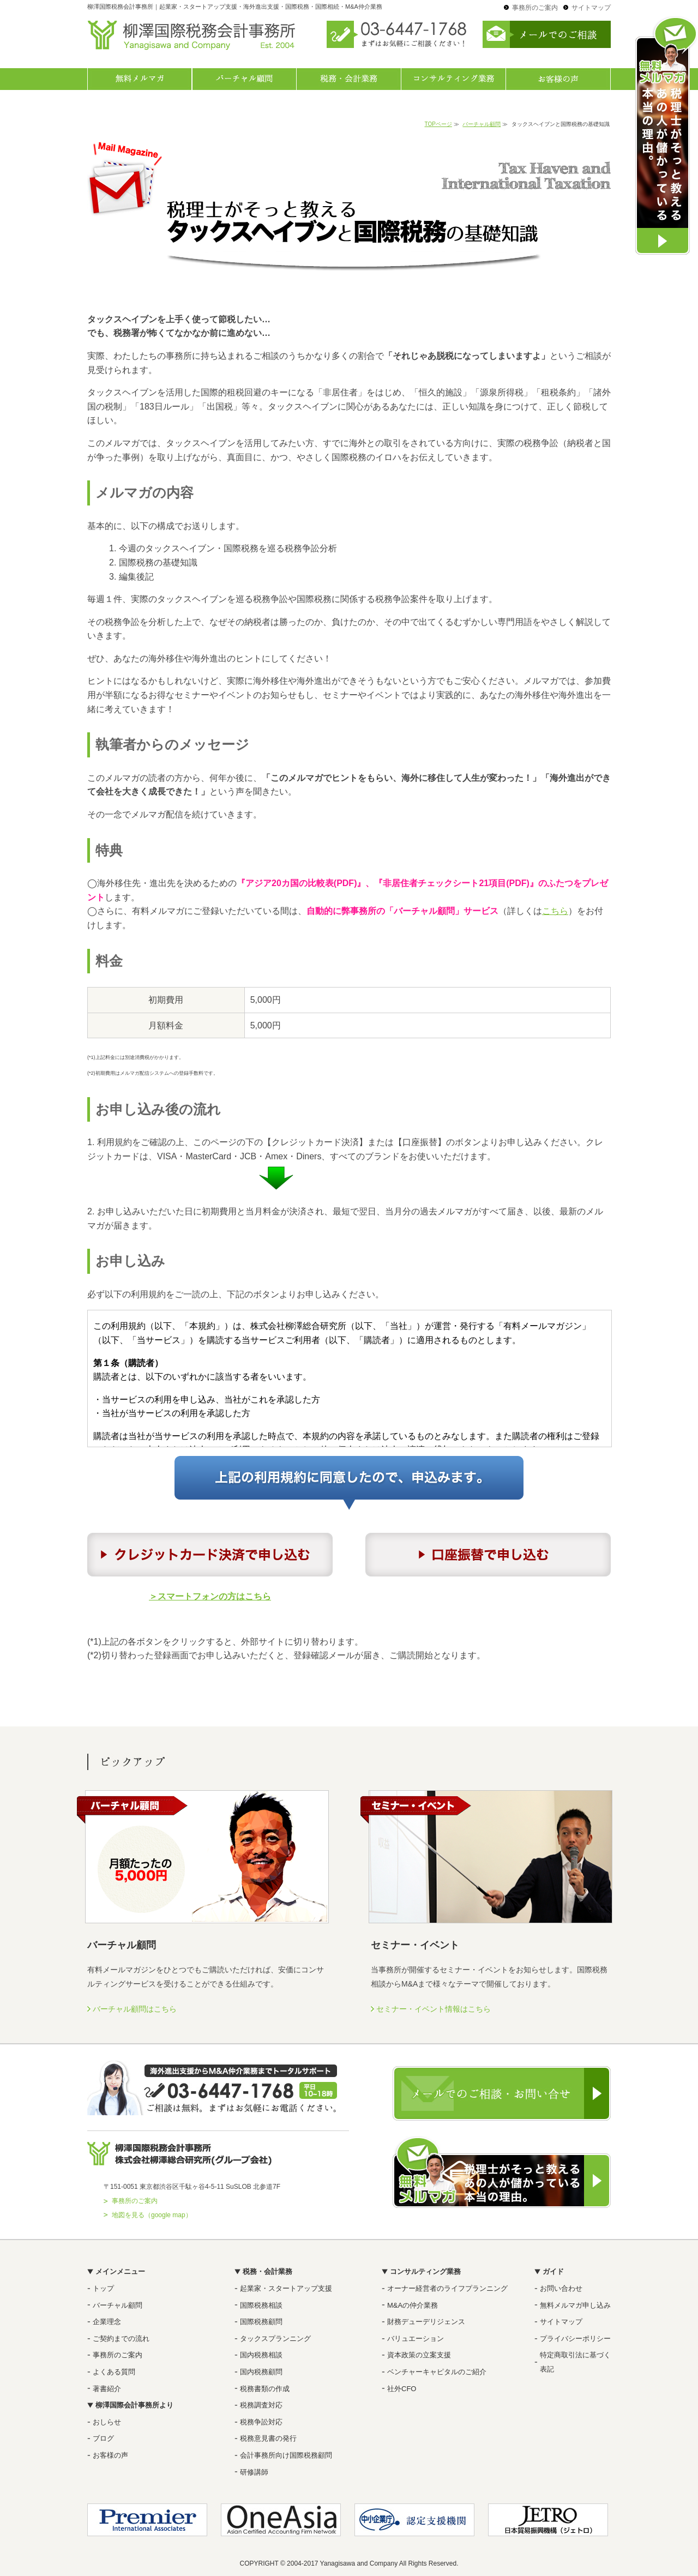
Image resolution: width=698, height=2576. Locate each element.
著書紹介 (107, 2389)
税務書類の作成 (265, 2389)
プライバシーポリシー (575, 2338)
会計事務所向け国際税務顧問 (286, 2455)
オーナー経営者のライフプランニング (447, 2288)
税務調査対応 (261, 2405)
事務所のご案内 (535, 7)
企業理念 (107, 2322)
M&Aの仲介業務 (412, 2305)
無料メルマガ (139, 79)
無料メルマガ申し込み (575, 2305)
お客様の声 (558, 79)
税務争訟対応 (261, 2422)
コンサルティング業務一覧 (453, 79)
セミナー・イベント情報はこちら (433, 2009)
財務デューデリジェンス (426, 2322)
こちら (555, 911)
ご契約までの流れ (121, 2338)
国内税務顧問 (261, 2372)
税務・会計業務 (349, 79)
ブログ (103, 2438)
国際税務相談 (261, 2305)
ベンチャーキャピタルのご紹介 (436, 2372)
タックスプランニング (275, 2338)
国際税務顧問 (261, 2322)
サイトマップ (591, 7)
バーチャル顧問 (244, 79)
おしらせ (107, 2422)
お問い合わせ (561, 2288)
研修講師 (254, 2472)
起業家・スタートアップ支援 (286, 2288)
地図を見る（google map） (152, 2215)
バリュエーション (415, 2338)
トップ (103, 2288)
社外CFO (401, 2389)
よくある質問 (114, 2372)
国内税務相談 (261, 2355)
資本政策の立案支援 (419, 2355)
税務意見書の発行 (268, 2438)
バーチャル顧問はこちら (135, 2009)
